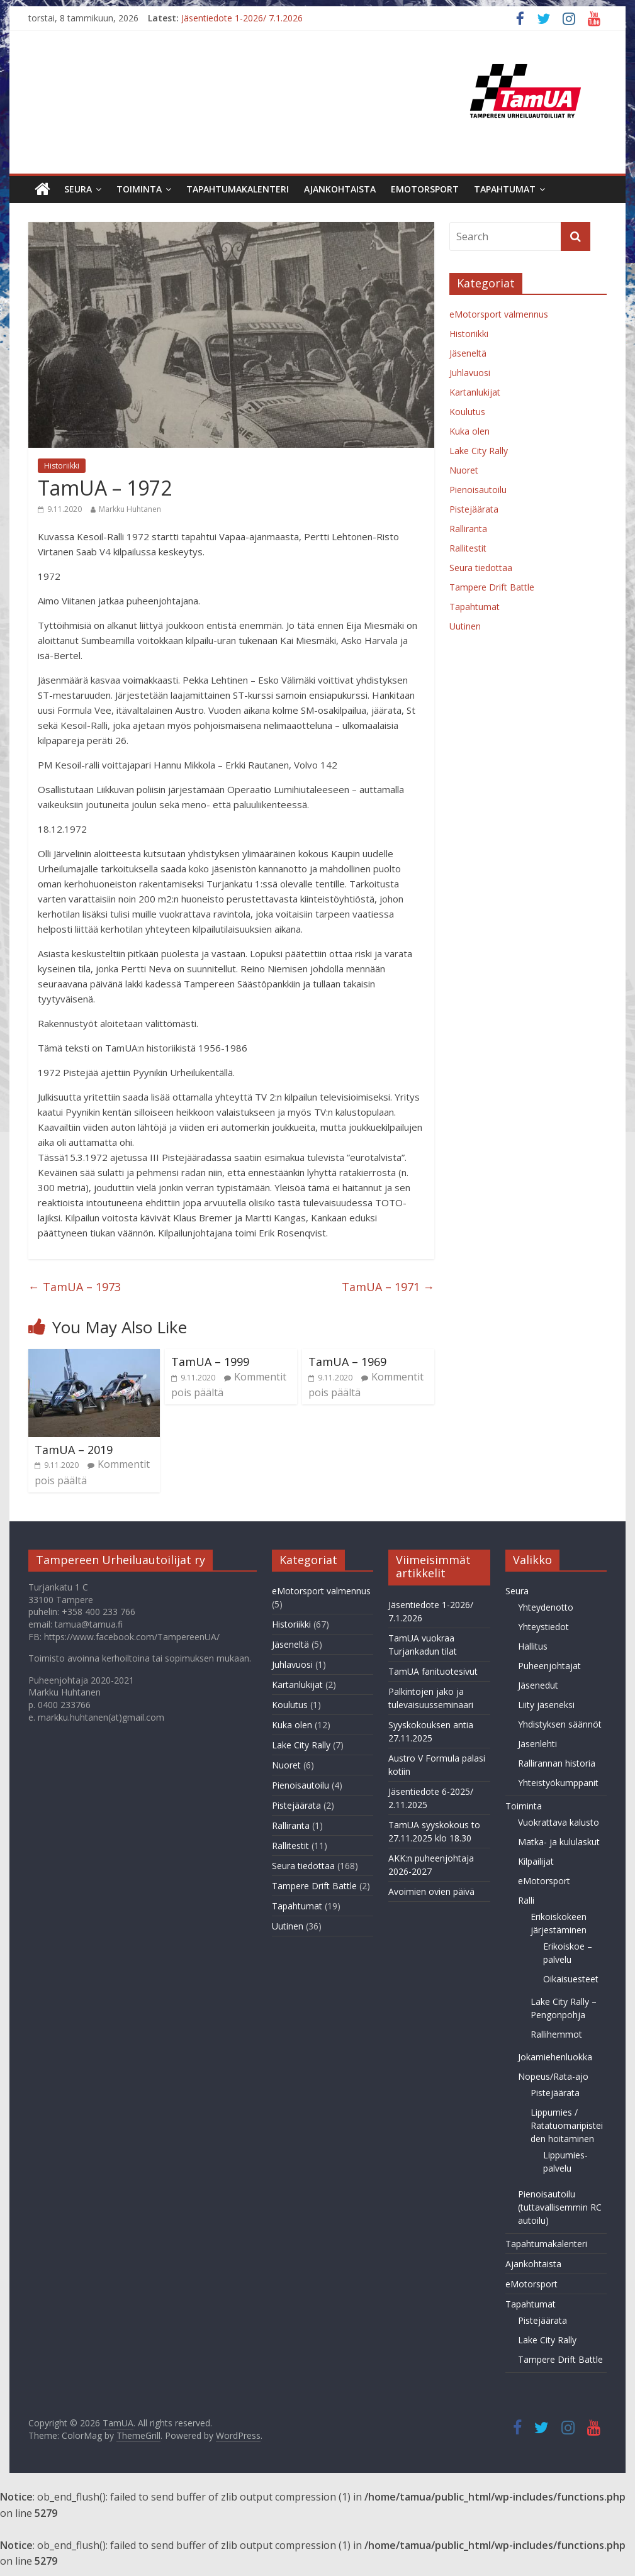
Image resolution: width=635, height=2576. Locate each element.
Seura (78, 189)
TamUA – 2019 (74, 1449)
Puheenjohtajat (549, 1666)
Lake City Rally (478, 451)
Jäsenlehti (537, 1744)
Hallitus (533, 1646)
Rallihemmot (556, 2034)
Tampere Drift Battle (491, 587)
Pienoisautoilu (478, 490)
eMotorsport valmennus (498, 314)
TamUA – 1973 (74, 1286)
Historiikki (61, 465)
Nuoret (463, 470)
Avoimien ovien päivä (431, 1891)
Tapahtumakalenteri (237, 189)
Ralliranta (468, 529)
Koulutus (467, 412)
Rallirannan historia (556, 1763)
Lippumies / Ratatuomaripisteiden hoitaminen (567, 2125)
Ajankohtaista (340, 189)
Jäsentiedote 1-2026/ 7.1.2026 (242, 18)
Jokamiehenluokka (555, 2057)
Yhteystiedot (543, 1627)
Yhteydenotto (545, 1607)
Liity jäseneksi (546, 1705)
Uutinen (465, 626)
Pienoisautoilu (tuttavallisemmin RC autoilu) (560, 2207)
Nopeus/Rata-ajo (553, 2076)
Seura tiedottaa (480, 568)
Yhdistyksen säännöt (560, 1724)
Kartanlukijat (474, 392)
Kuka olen (469, 431)
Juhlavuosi (469, 373)
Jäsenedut (538, 1685)
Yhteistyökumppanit (558, 1783)
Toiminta (139, 189)
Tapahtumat (505, 189)
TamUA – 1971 (388, 1286)
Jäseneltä (467, 353)
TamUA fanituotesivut (433, 1671)
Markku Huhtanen (130, 509)
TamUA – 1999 (210, 1361)
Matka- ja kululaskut (559, 1842)
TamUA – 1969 (347, 1361)
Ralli (526, 1900)
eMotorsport (425, 189)
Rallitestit (467, 548)
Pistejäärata (473, 509)
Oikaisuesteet (570, 1979)
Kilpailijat (536, 1861)
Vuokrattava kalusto (558, 1822)
